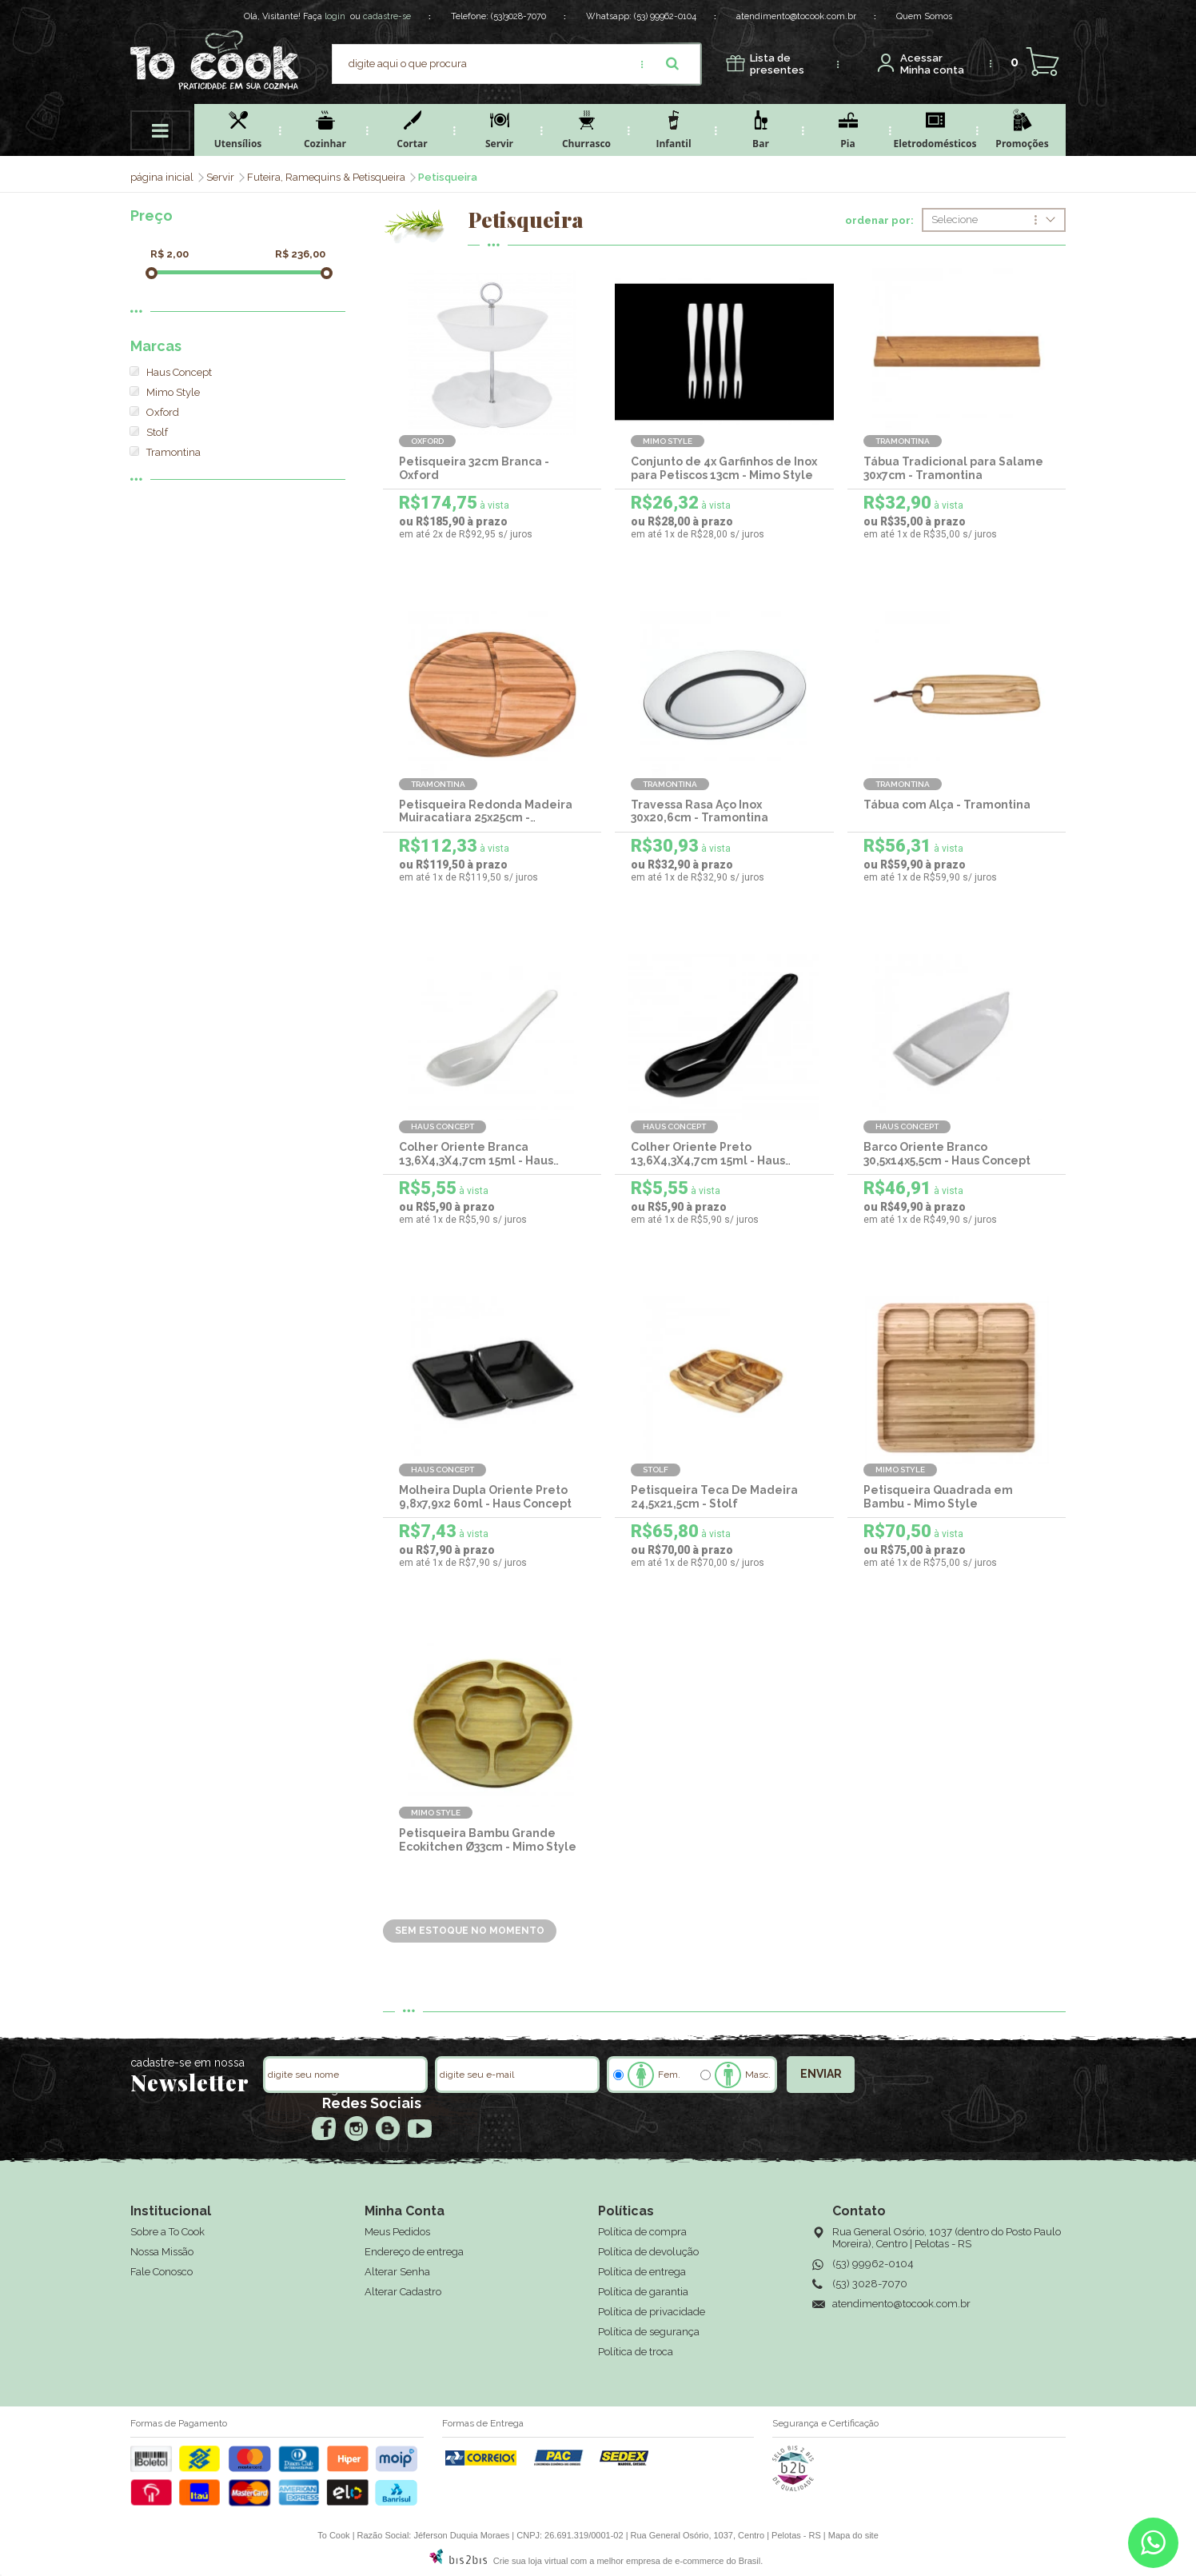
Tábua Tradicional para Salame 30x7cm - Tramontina (953, 468)
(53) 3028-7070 (869, 2284)
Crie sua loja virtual (530, 2561)
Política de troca (635, 2352)
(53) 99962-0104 (665, 16)
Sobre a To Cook (167, 2232)
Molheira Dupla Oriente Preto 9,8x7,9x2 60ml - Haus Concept (485, 1497)
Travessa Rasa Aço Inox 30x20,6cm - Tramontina (699, 811)
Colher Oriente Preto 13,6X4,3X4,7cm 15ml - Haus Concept (708, 1160)
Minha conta (932, 64)
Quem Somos (924, 16)
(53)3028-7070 (518, 16)
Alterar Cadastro (403, 2292)
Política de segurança (649, 2332)
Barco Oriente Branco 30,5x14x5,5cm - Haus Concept (947, 1153)
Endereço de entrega (414, 2252)
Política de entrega (642, 2272)
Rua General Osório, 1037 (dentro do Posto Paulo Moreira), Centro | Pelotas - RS (946, 2238)
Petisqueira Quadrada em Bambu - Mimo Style (938, 1497)
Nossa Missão (161, 2252)
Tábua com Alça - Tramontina (947, 804)
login (335, 16)
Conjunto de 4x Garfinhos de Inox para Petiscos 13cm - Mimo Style (724, 468)
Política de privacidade (651, 2312)
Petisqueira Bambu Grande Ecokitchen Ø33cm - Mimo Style (487, 1840)
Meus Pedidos (397, 2232)
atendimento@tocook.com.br (796, 16)
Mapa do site (853, 2535)
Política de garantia (643, 2292)
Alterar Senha (397, 2272)
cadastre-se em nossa (187, 2062)
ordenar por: (879, 220)
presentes (777, 64)
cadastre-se (387, 16)
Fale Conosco (161, 2272)
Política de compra (642, 2232)
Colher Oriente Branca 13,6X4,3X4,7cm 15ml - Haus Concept (476, 1160)
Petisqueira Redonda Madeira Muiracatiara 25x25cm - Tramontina (485, 818)
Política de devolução (648, 2252)
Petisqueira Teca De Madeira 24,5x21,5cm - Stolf (714, 1497)
